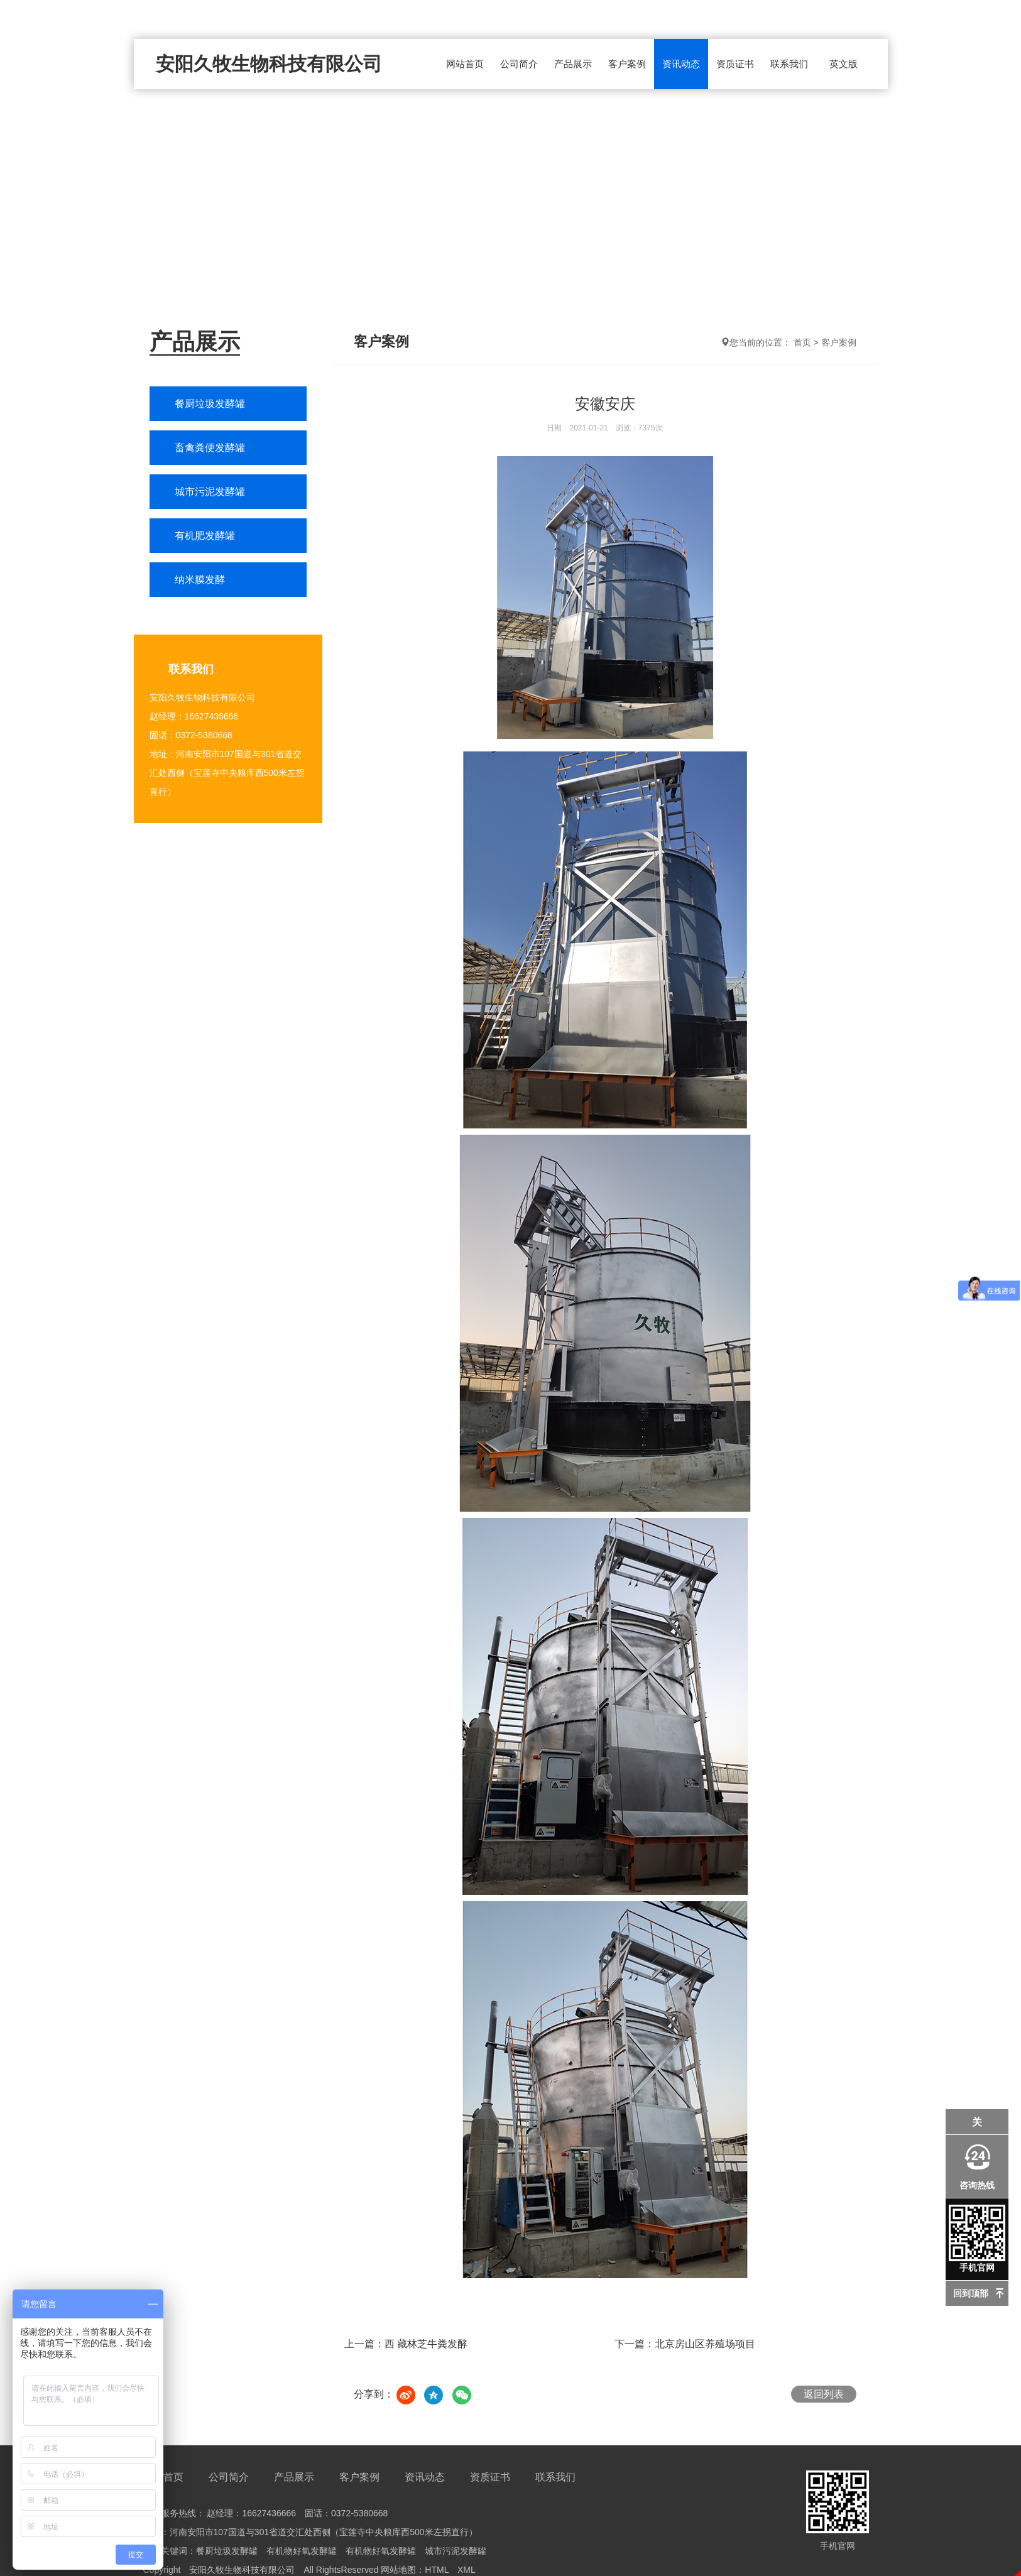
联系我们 (789, 63)
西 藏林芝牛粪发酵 (426, 2344)
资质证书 (735, 63)
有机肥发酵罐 (205, 535)
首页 (802, 342)
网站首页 (465, 63)
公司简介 (519, 63)
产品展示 (573, 63)
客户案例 (627, 63)
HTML (437, 2570)
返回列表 (824, 2394)
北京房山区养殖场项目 (705, 2344)
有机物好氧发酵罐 (301, 2551)
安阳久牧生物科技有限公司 (269, 63)
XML (466, 2570)
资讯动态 (681, 63)
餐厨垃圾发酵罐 (210, 403)
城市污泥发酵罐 (210, 491)
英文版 (843, 63)
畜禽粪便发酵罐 (210, 447)
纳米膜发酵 (200, 579)
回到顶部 (970, 2293)
